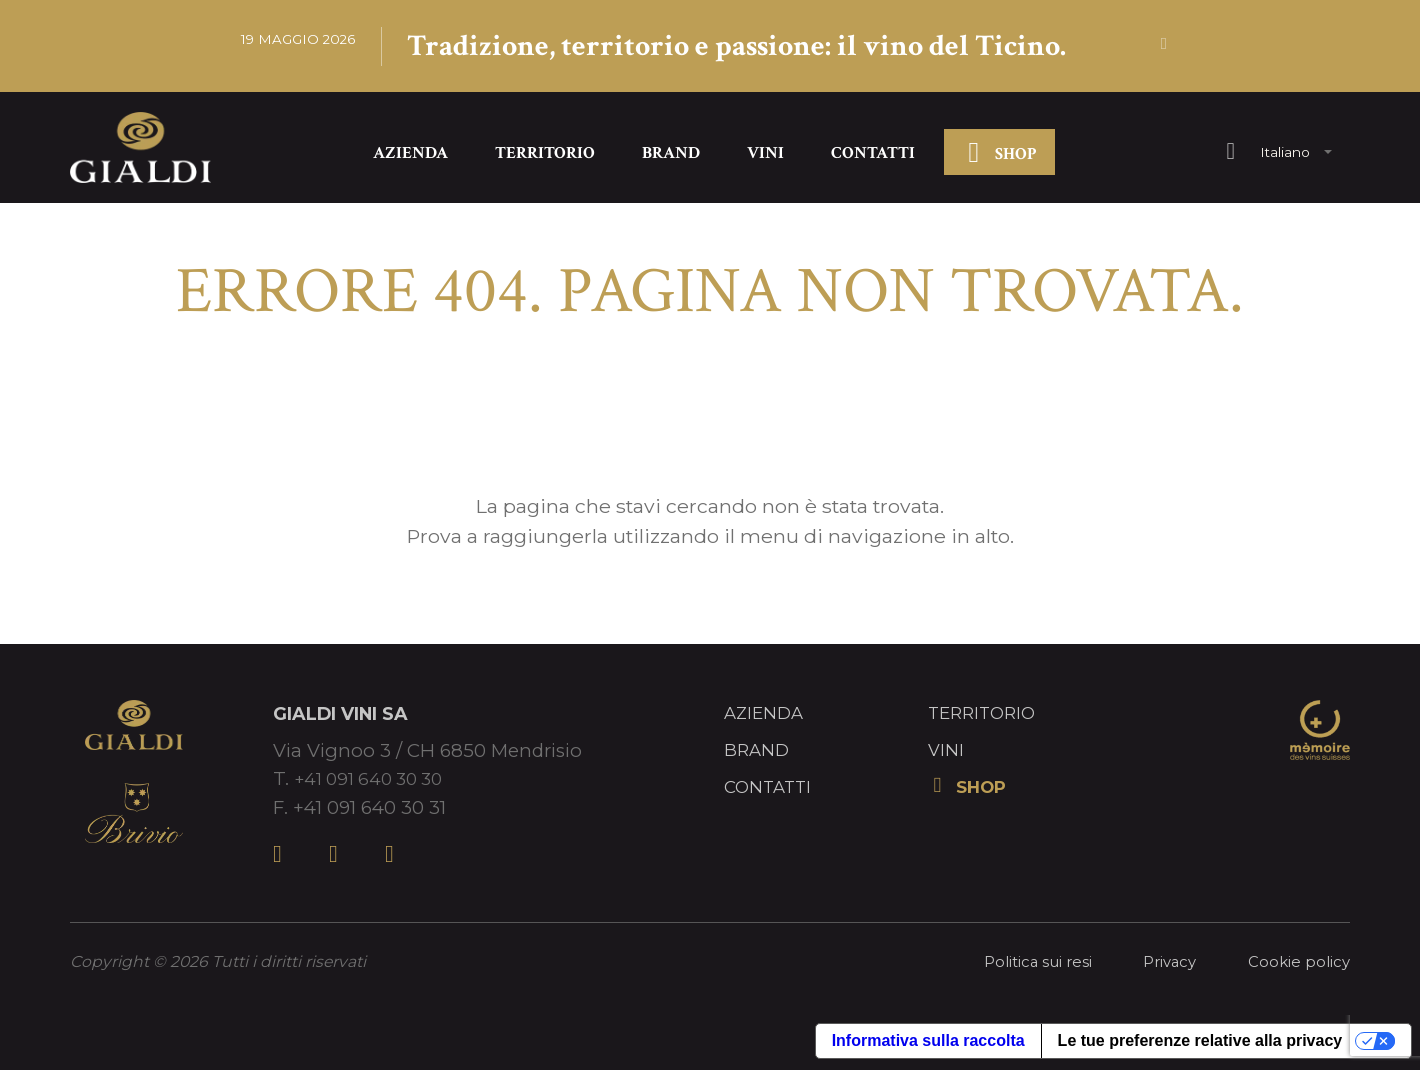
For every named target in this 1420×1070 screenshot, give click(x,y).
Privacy (1164, 964)
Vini (765, 156)
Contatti (873, 156)
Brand (671, 156)
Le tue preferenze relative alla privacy (1200, 1043)
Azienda (410, 156)
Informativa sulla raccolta (928, 1043)
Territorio (545, 156)
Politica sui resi (1029, 964)
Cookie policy (1297, 964)
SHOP (999, 158)
